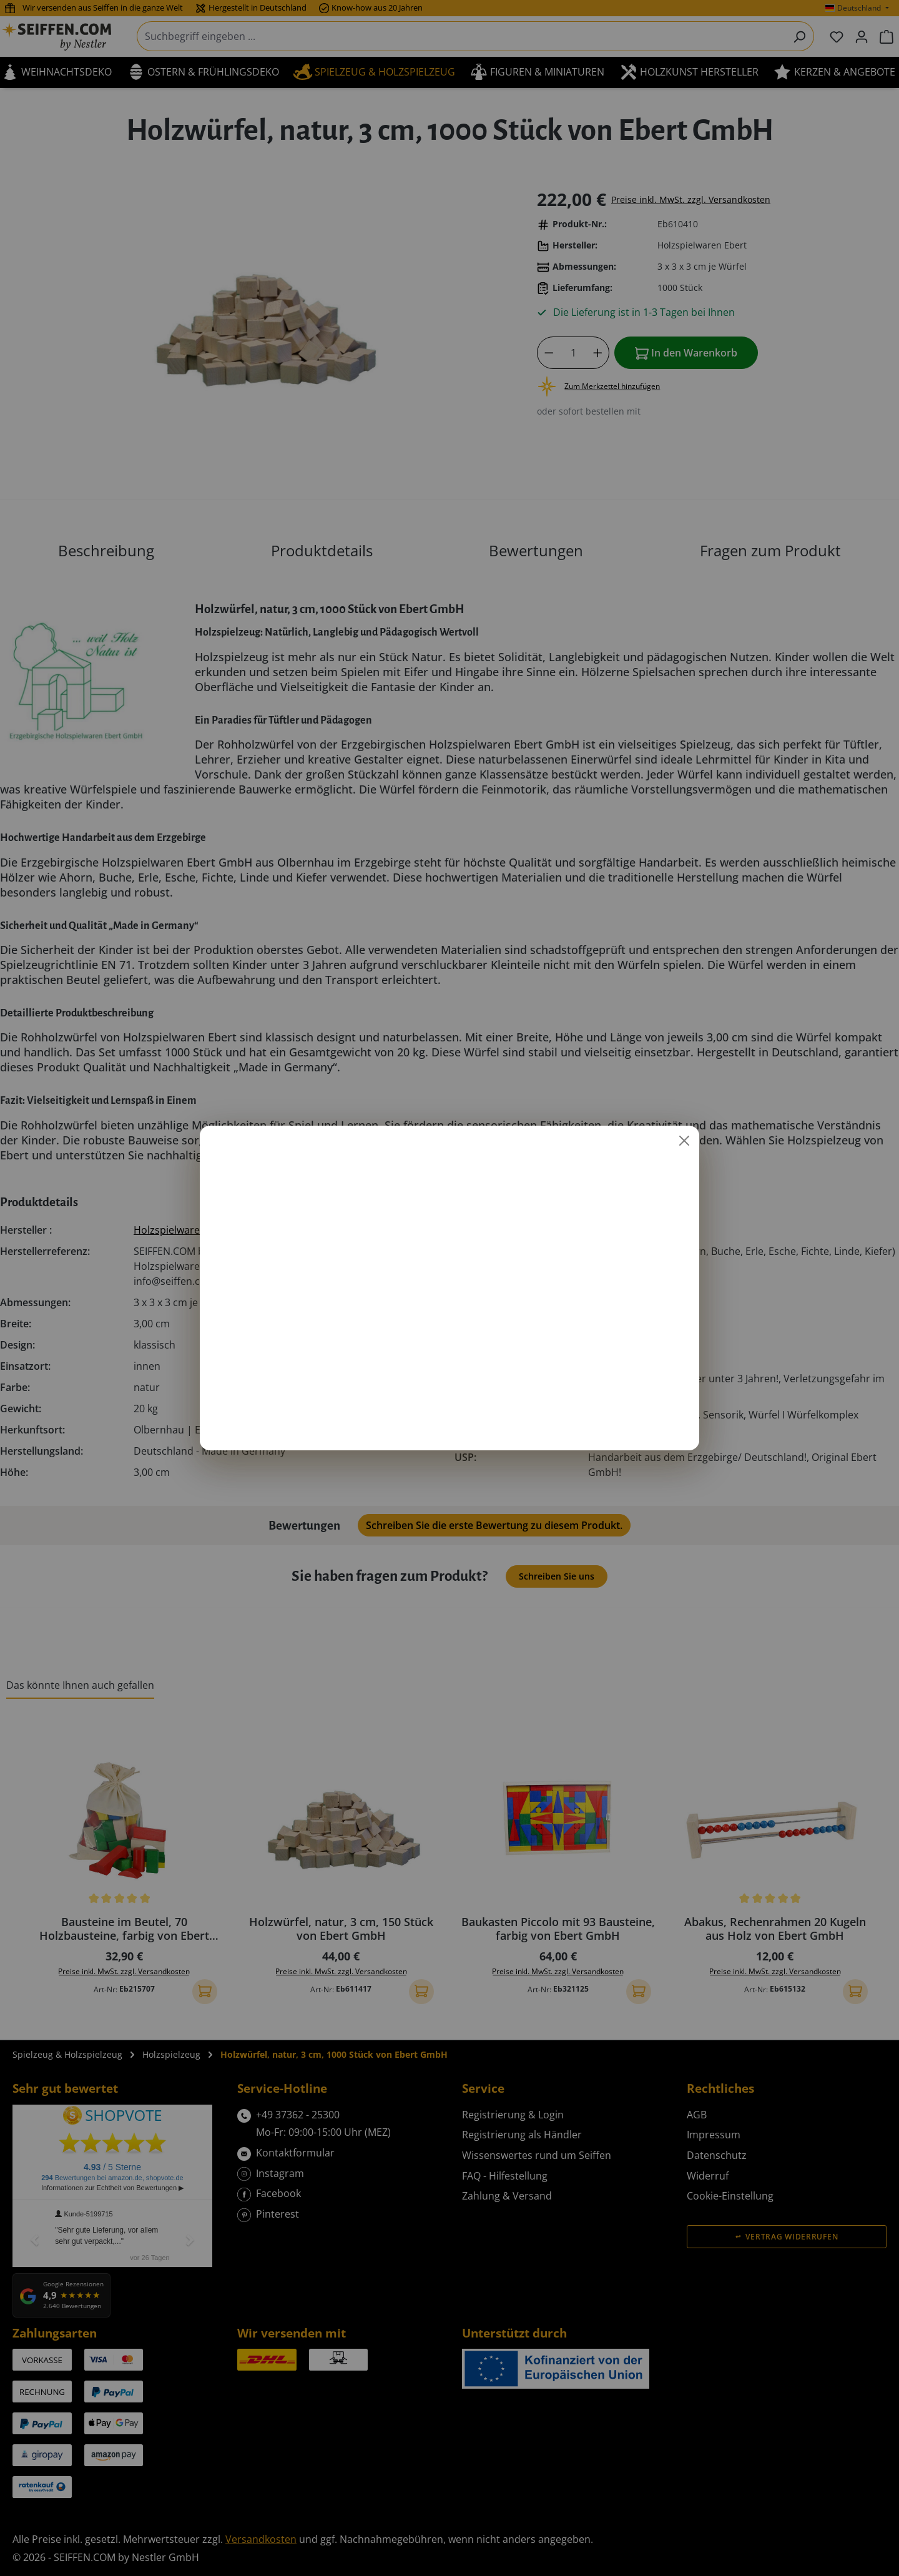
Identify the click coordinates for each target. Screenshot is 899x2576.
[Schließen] (684, 1141)
